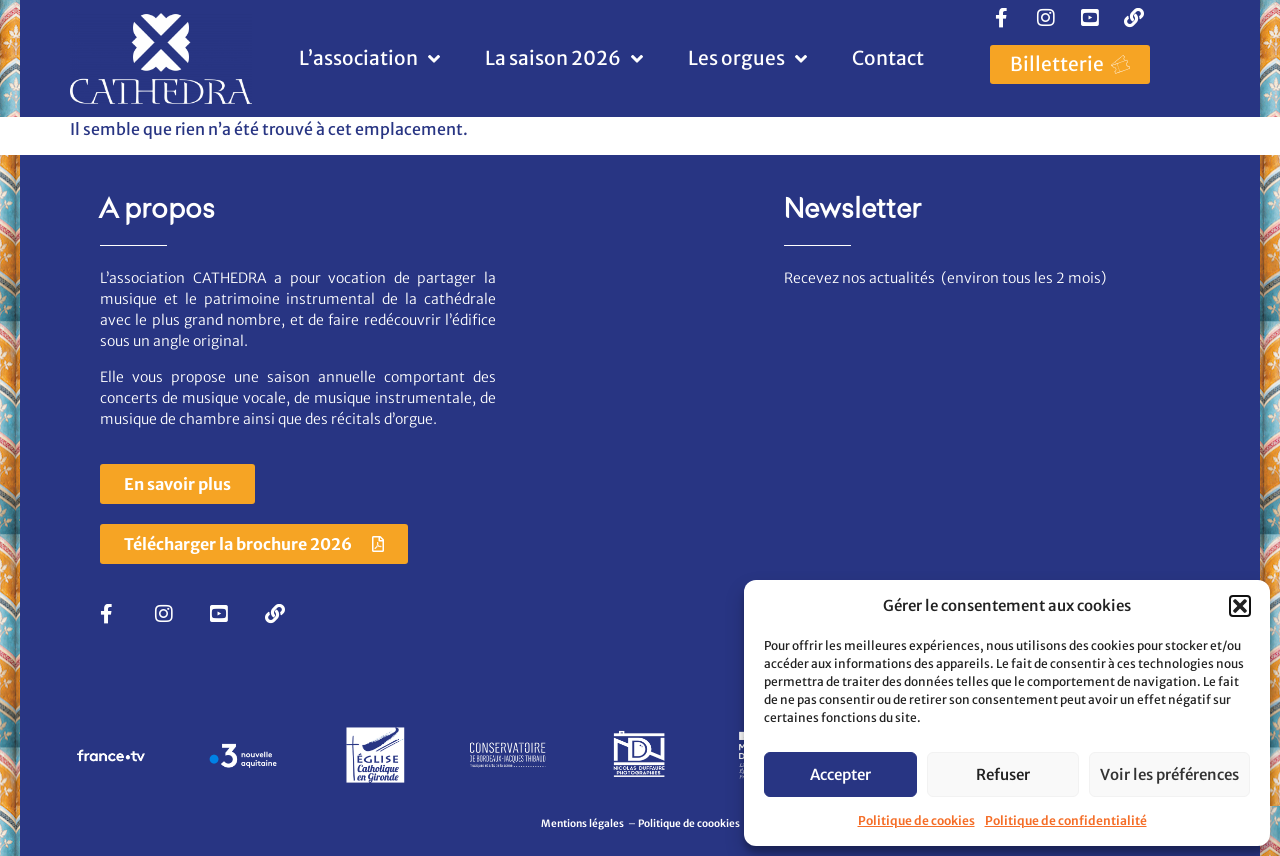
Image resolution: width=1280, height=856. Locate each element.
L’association (369, 58)
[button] (1240, 606)
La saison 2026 (564, 58)
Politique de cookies (916, 820)
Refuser (1003, 774)
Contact (888, 58)
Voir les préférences (1169, 774)
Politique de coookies (689, 823)
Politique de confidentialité (1066, 820)
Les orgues (747, 58)
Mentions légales (583, 823)
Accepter (840, 774)
